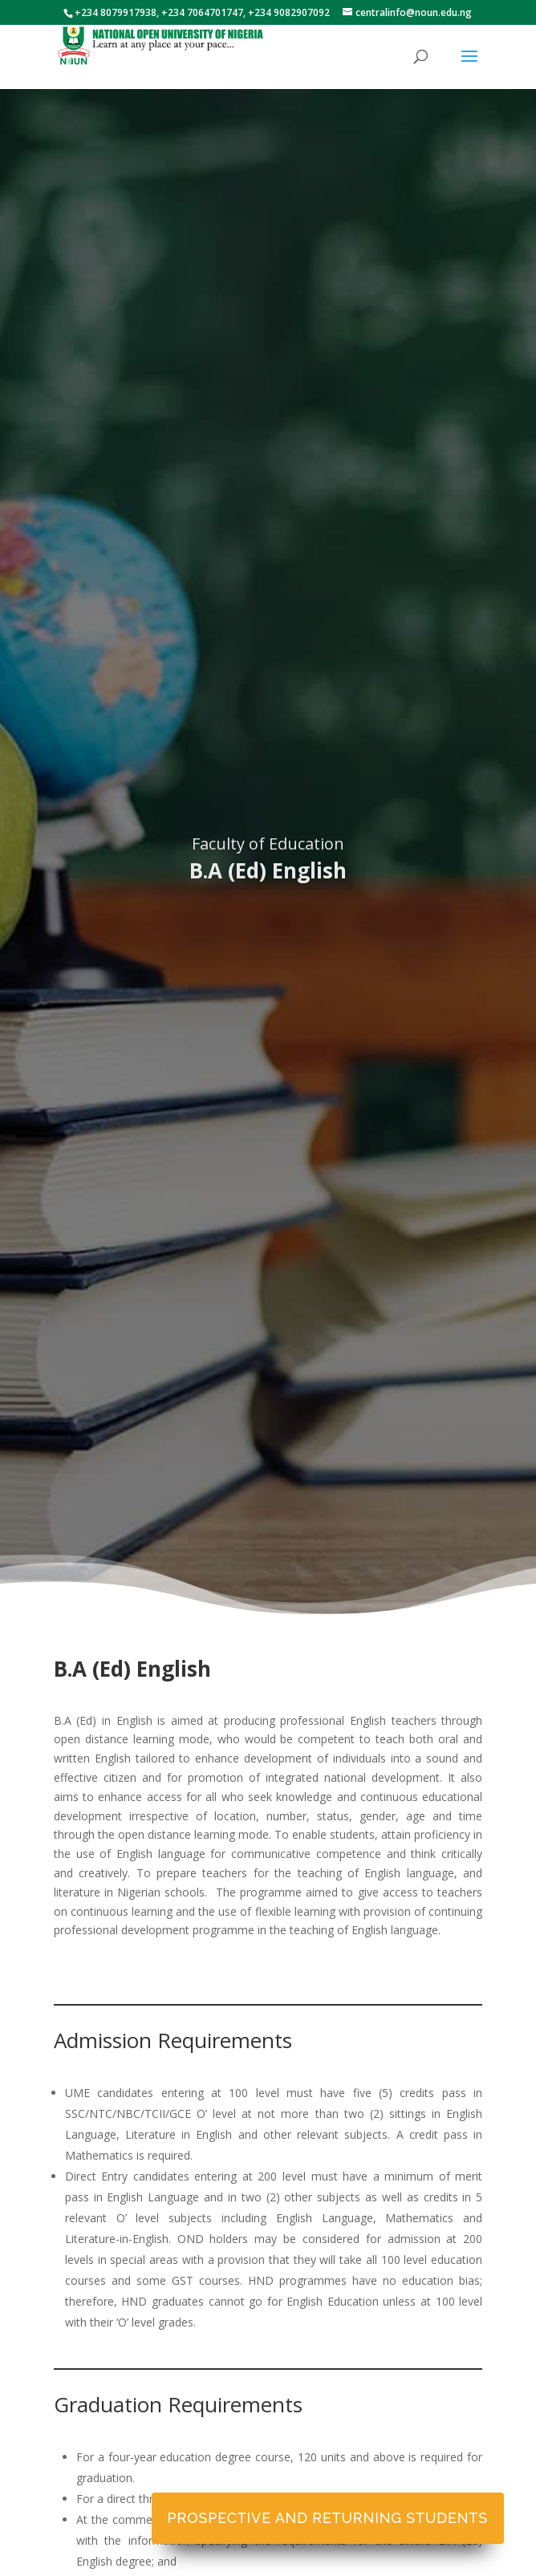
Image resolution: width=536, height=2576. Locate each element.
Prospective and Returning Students (328, 2517)
